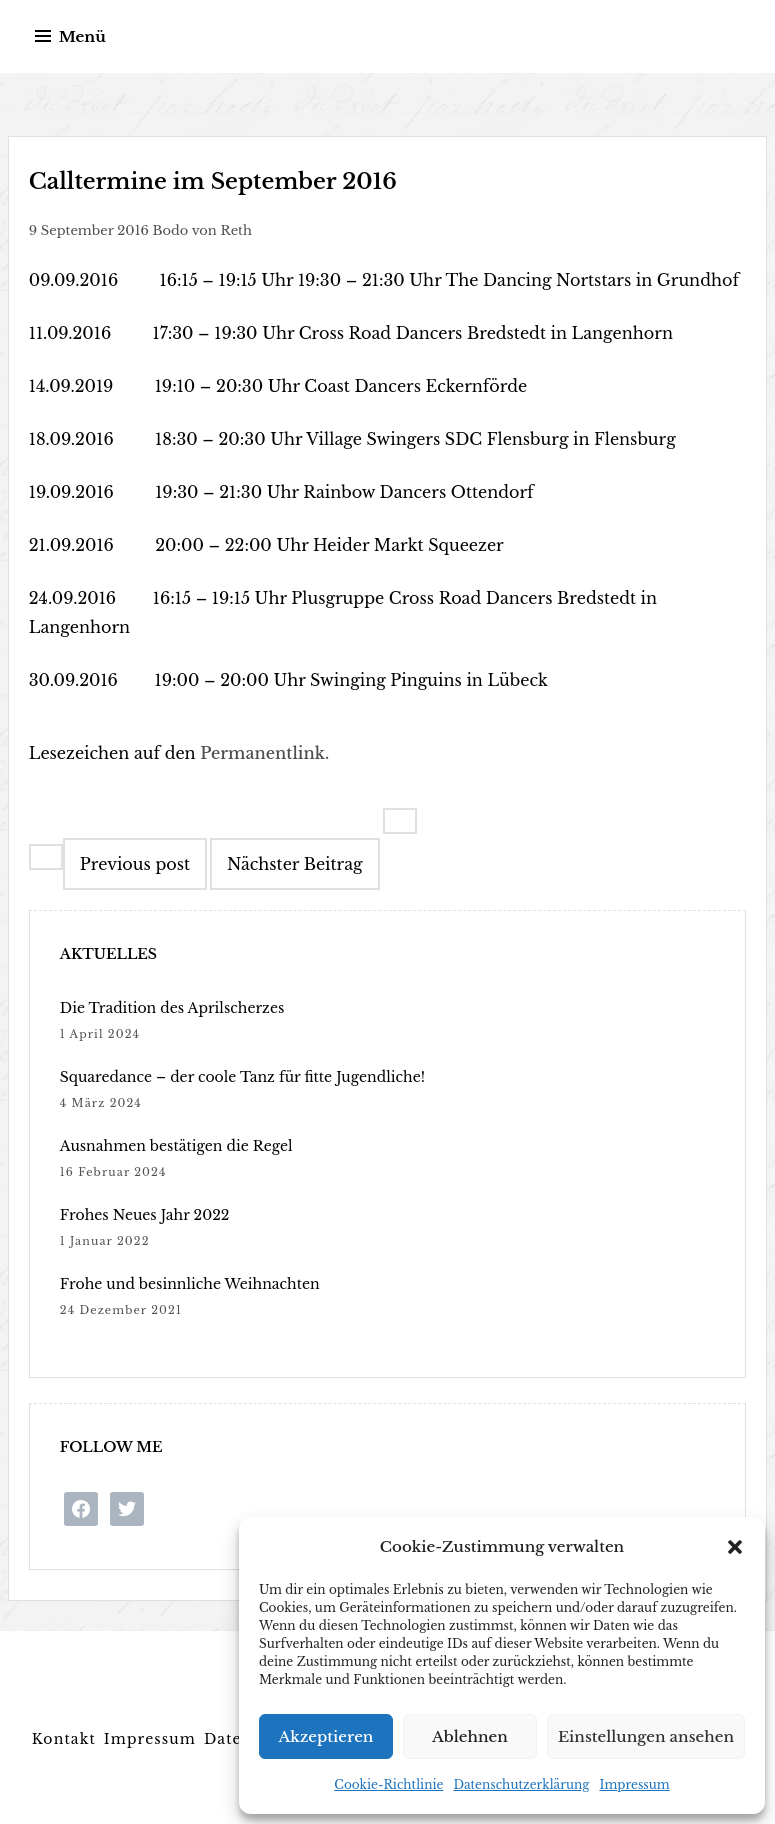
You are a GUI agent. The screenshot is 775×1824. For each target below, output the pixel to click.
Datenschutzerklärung (521, 1784)
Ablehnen (470, 1736)
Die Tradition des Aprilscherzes (172, 1008)
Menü (82, 36)
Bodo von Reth (202, 230)
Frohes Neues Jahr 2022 (145, 1215)
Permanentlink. (264, 753)
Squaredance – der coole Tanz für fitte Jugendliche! (242, 1077)
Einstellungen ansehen (646, 1736)
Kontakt (64, 1739)
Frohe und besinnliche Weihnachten (190, 1284)
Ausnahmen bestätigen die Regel (176, 1146)
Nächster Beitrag (295, 864)
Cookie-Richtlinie (388, 1784)
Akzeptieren (326, 1736)
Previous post (135, 864)
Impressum (634, 1784)
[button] (735, 1547)
